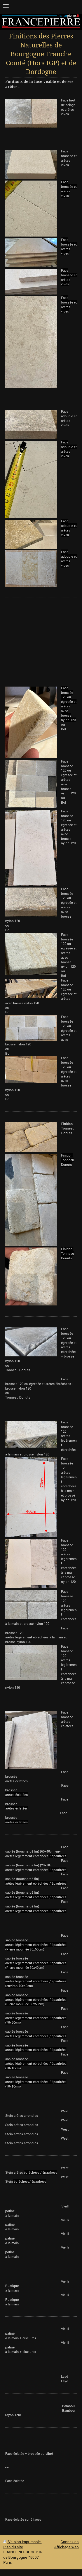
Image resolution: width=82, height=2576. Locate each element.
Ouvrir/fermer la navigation (41, 6)
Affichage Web (66, 2546)
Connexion (70, 2541)
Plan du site (13, 2546)
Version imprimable (22, 2541)
